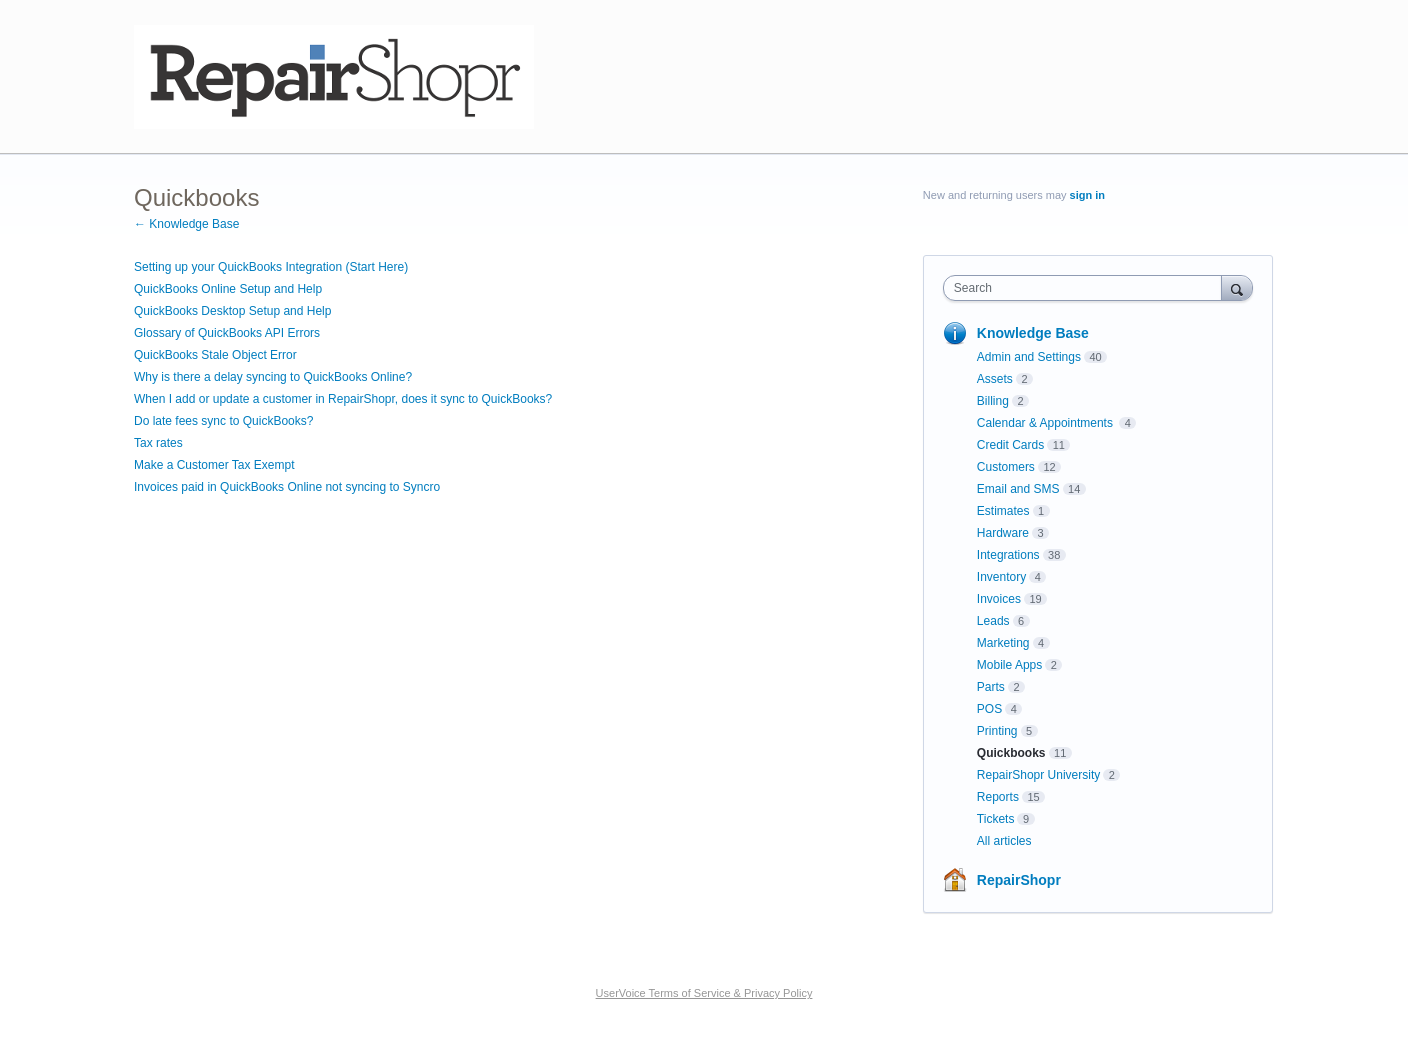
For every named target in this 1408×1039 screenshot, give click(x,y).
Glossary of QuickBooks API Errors (227, 333)
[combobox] (1087, 288)
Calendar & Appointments (1046, 423)
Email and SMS (1018, 489)
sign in (1087, 195)
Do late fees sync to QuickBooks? (223, 421)
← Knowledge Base (186, 224)
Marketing (1003, 643)
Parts (991, 687)
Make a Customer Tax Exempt (214, 465)
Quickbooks (1011, 753)
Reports (998, 797)
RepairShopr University (1038, 775)
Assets (995, 379)
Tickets (996, 819)
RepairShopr (1019, 880)
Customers (1006, 467)
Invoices (999, 599)
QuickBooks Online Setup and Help (228, 289)
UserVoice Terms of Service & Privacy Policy (704, 993)
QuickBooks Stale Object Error (215, 355)
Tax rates (158, 443)
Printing (997, 731)
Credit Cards (1010, 445)
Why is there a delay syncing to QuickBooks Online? (273, 377)
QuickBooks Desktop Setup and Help (232, 311)
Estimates (1003, 511)
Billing (993, 401)
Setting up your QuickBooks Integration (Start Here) (271, 267)
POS (989, 709)
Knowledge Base (1033, 333)
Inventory (1001, 577)
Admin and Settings (1029, 357)
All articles (1004, 841)
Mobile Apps (1009, 665)
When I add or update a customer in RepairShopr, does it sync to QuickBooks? (343, 399)
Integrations (1008, 555)
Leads (993, 621)
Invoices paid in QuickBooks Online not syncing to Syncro (287, 487)
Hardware (1003, 533)
